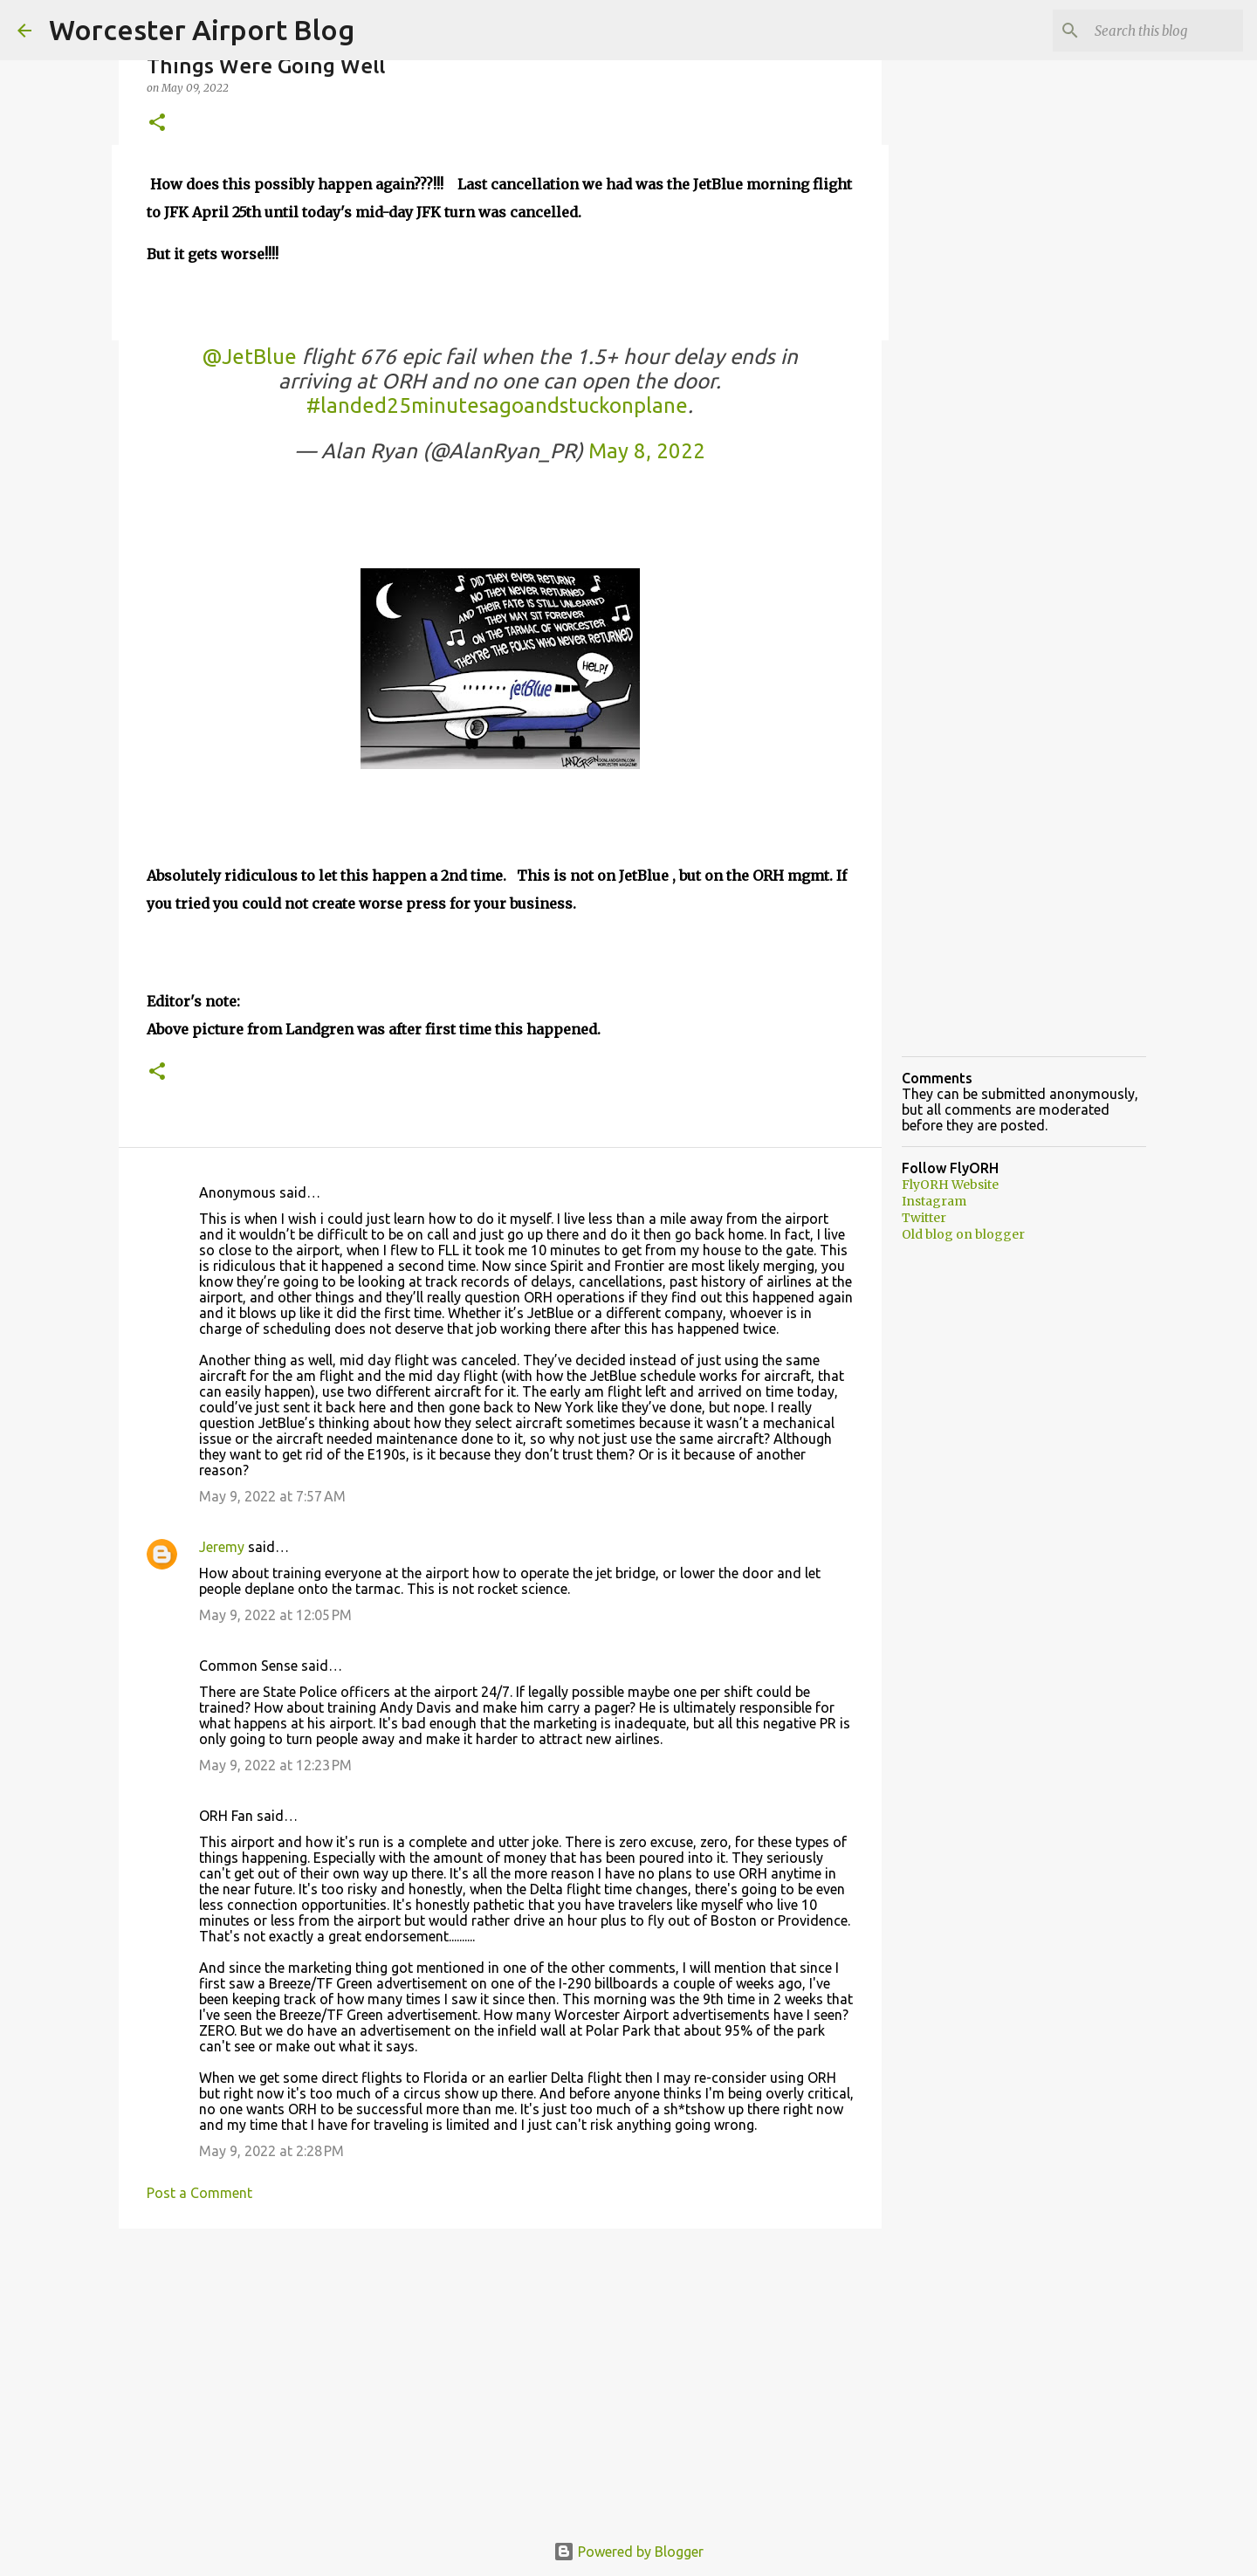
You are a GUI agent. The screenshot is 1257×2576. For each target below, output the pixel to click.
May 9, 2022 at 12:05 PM (275, 1615)
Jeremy (221, 1547)
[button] (157, 123)
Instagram (934, 1201)
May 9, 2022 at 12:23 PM (275, 1765)
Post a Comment (199, 2193)
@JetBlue (249, 356)
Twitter (924, 1218)
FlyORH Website (950, 1184)
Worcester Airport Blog (201, 29)
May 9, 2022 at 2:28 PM (271, 2151)
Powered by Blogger (628, 2551)
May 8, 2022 (646, 451)
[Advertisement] (500, 2377)
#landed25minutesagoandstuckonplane (497, 405)
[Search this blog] (1151, 31)
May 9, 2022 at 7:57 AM (272, 1496)
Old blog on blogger (963, 1234)
